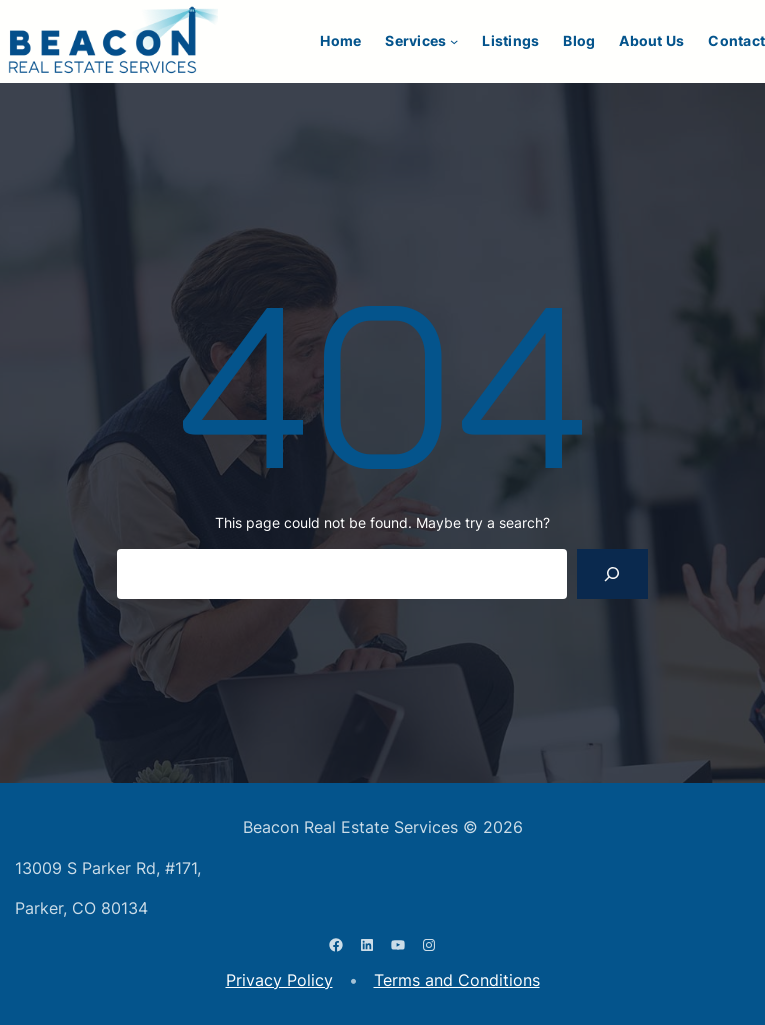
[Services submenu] (454, 41)
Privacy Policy (279, 980)
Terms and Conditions (457, 980)
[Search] (612, 573)
